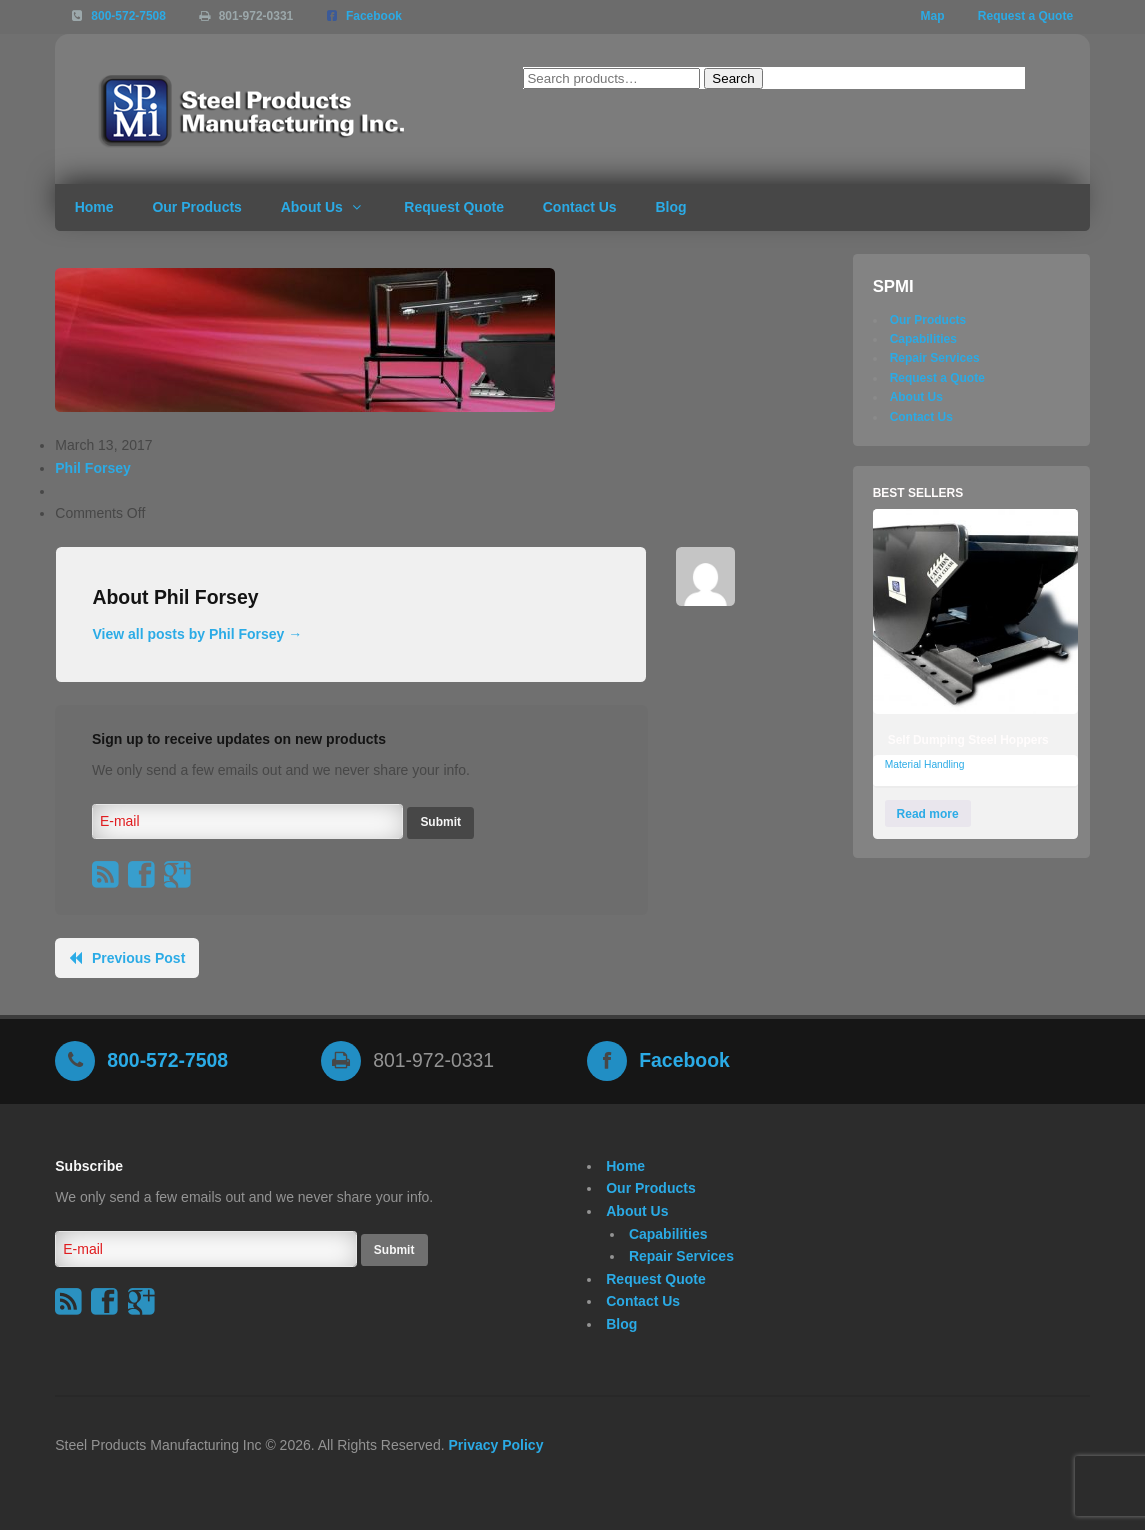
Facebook (374, 16)
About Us (312, 207)
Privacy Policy (495, 1445)
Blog (670, 207)
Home (94, 207)
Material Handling (925, 764)
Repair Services (935, 358)
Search (733, 78)
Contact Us (580, 207)
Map (933, 16)
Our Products (196, 207)
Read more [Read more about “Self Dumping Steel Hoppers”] (928, 814)
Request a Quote (1025, 16)
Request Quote (454, 207)
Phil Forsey (92, 468)
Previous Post (138, 958)
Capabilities (923, 339)
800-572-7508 (128, 16)
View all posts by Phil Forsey (197, 634)
